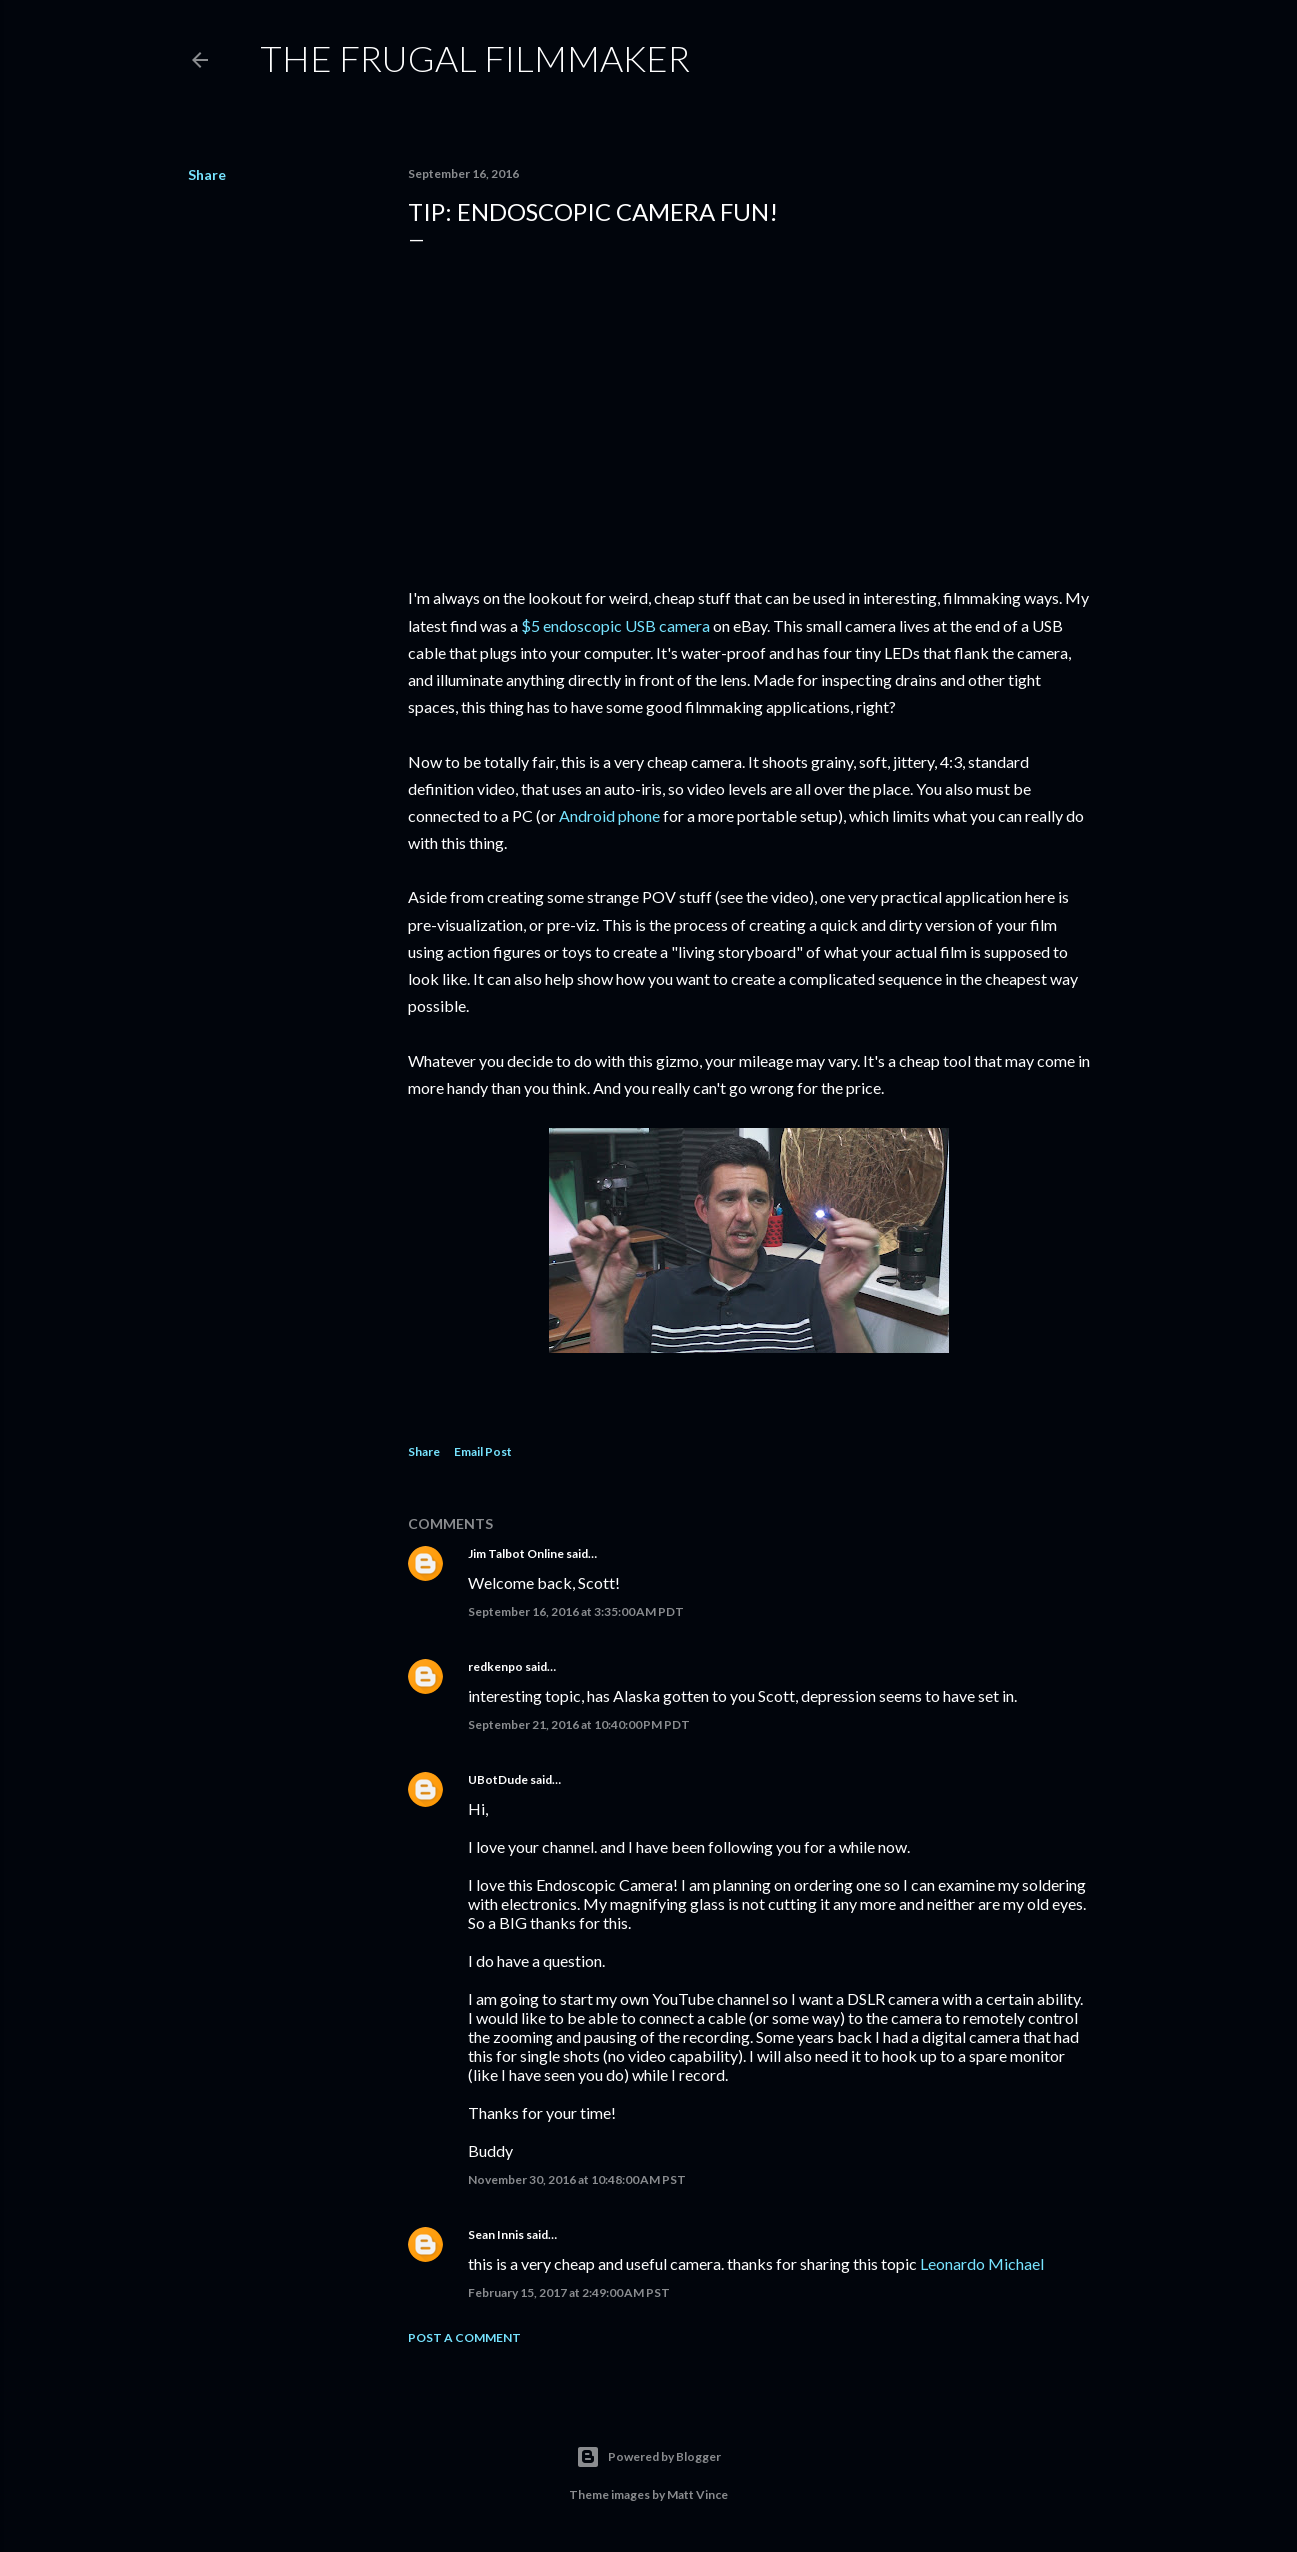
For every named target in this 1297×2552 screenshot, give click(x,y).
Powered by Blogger (648, 2457)
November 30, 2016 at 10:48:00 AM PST (577, 2179)
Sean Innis (496, 2234)
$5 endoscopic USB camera (615, 625)
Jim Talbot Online (516, 1553)
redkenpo (495, 1666)
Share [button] (207, 174)
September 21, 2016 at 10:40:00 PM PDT (579, 1724)
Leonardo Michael (982, 2263)
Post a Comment (464, 2337)
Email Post (483, 1451)
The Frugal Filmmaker (475, 58)
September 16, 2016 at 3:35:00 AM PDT (576, 1611)
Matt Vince (697, 2494)
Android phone (609, 815)
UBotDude (498, 1779)
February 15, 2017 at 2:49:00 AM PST (569, 2292)
